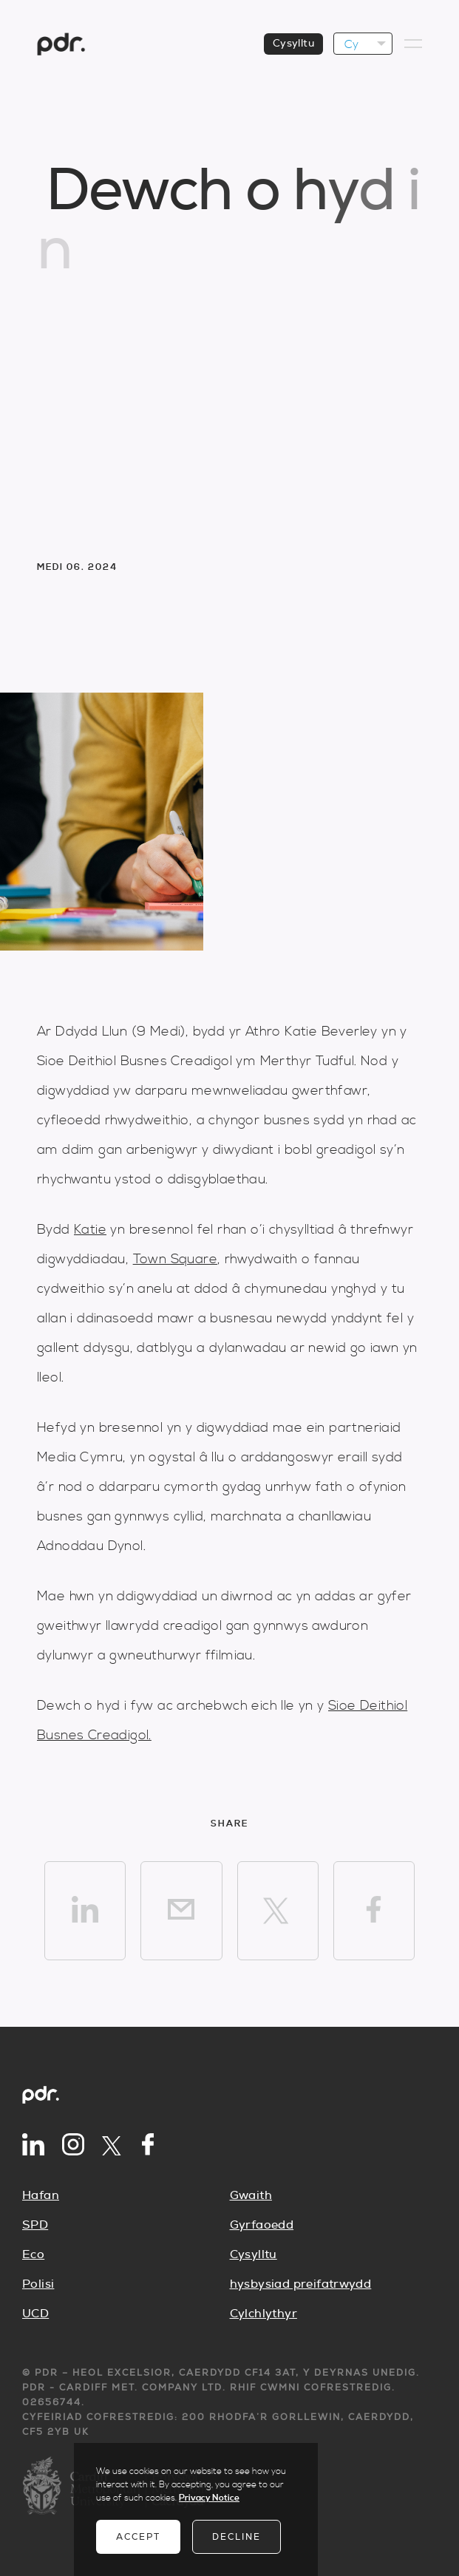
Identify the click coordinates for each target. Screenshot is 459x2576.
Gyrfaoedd (262, 2225)
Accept (138, 2536)
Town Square (175, 1259)
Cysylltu (253, 2254)
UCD (35, 2314)
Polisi (38, 2284)
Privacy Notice (209, 2498)
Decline (236, 2536)
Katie (90, 1229)
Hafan (40, 2195)
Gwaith (251, 2195)
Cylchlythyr (263, 2314)
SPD (35, 2225)
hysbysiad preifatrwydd (301, 2284)
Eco (33, 2254)
